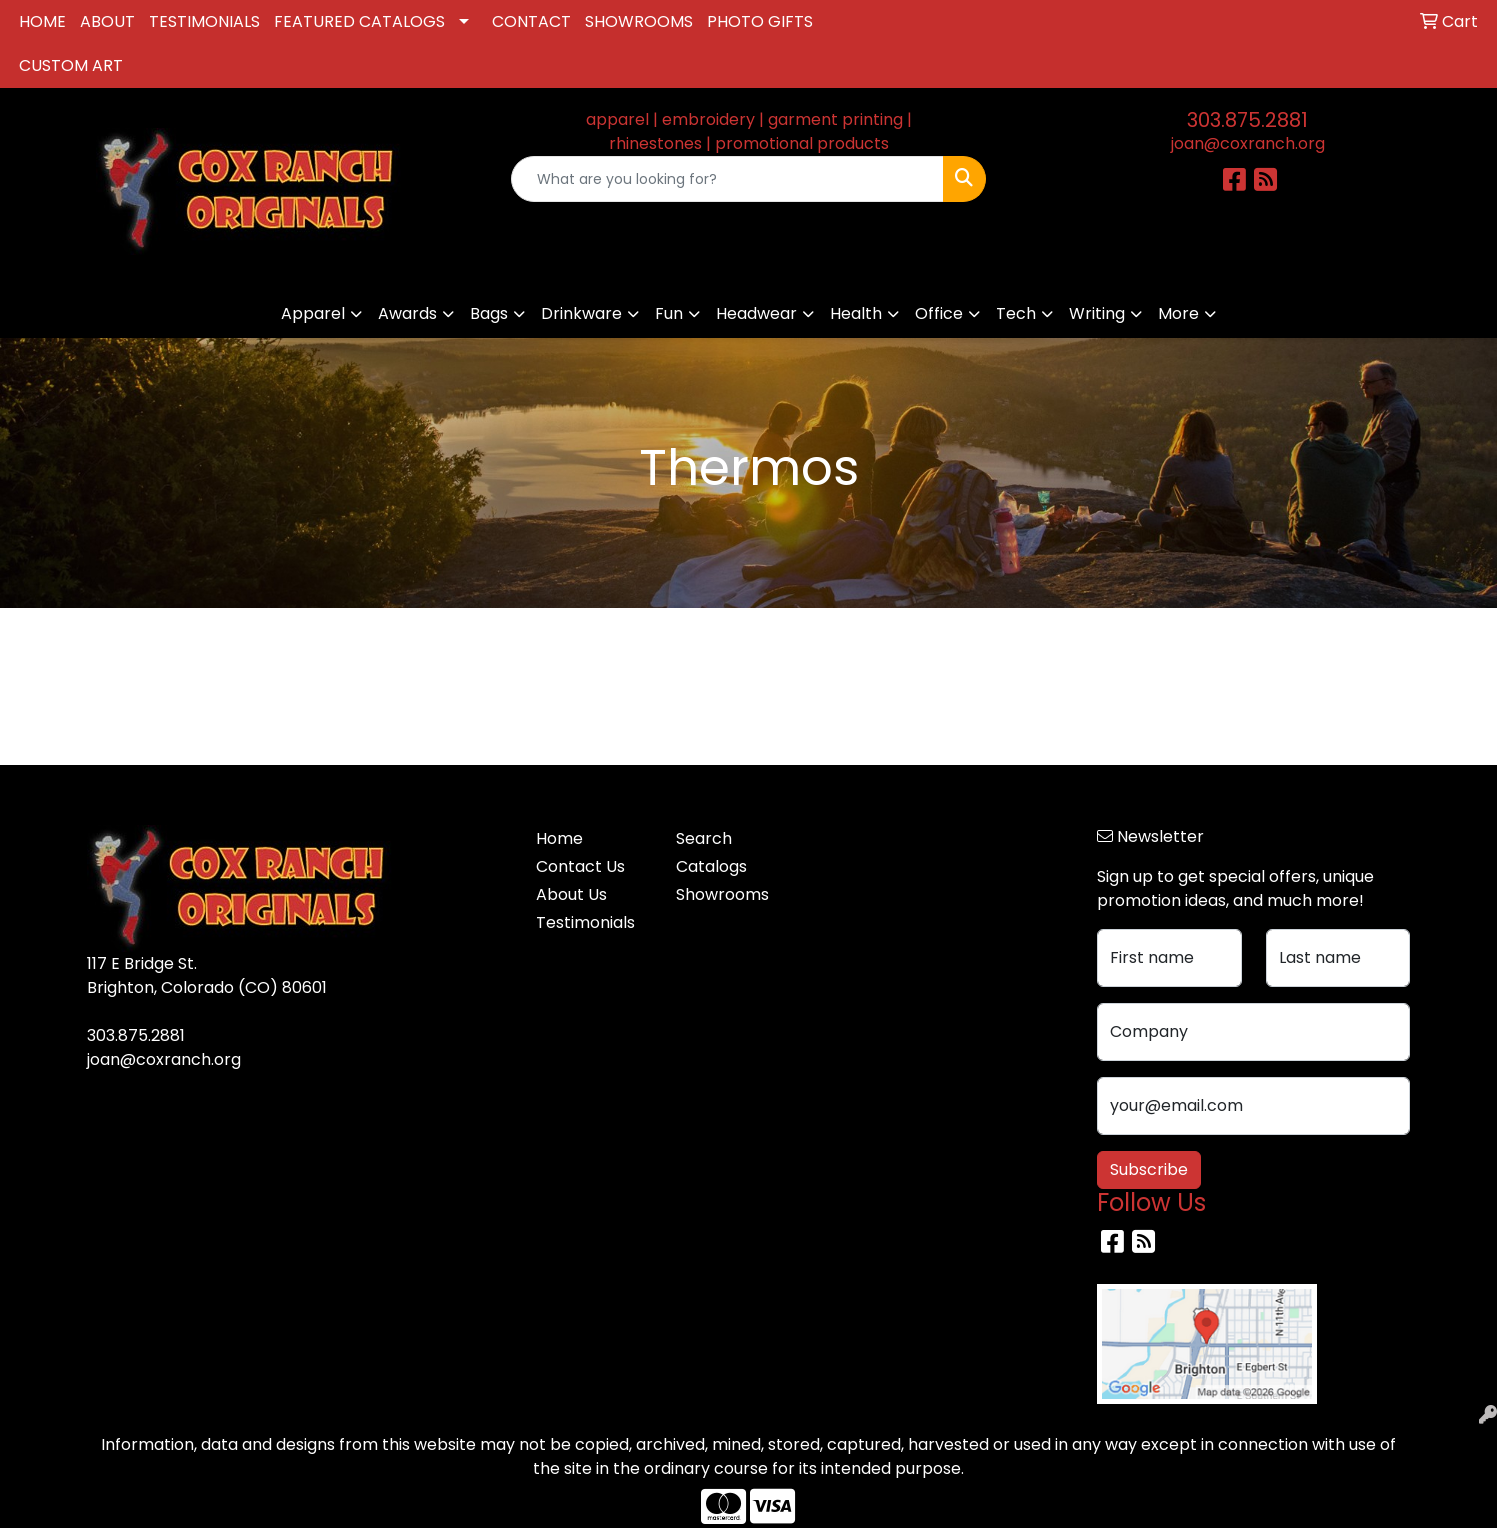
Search (704, 838)
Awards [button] (407, 313)
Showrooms (722, 894)
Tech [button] (1016, 313)
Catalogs (711, 866)
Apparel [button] (313, 313)
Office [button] (939, 313)
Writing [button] (1097, 313)
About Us (571, 894)
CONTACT (531, 21)
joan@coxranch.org (1248, 143)
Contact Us (580, 866)
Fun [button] (669, 313)
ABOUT (107, 21)
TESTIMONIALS (204, 21)
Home (559, 838)
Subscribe (1149, 1169)
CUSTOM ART (71, 65)
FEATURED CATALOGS (359, 21)
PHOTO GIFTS (760, 21)
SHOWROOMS (639, 21)
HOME (42, 21)
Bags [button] (489, 313)
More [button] (1178, 313)
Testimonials (585, 922)
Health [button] (856, 313)
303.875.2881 (1247, 120)
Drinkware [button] (581, 313)
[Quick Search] (727, 179)
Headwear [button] (756, 313)
